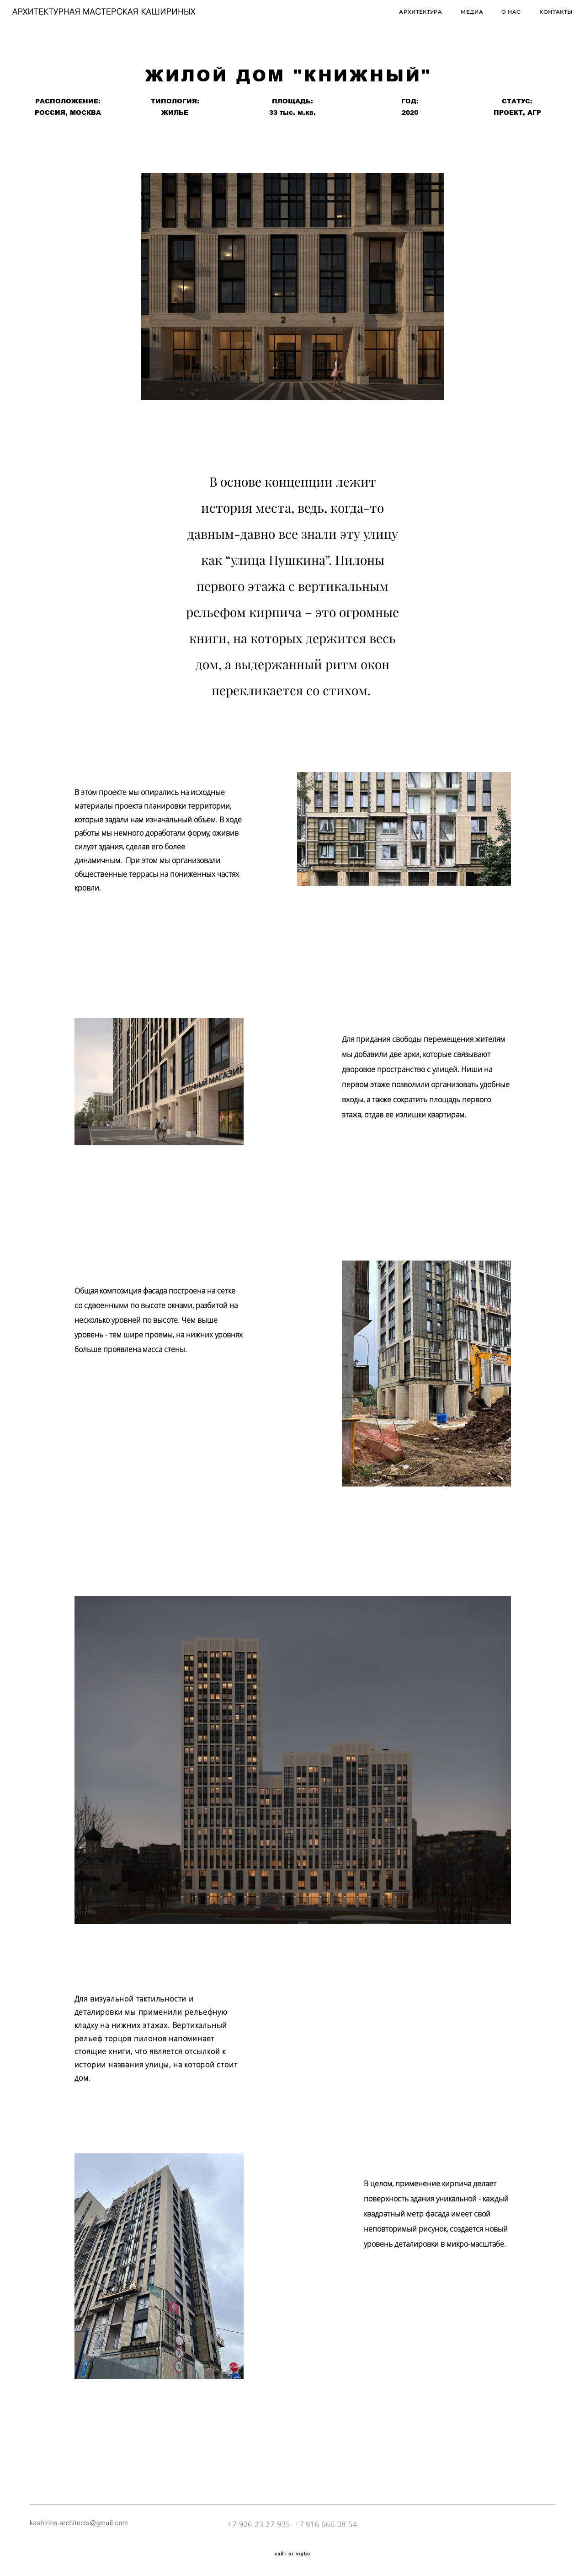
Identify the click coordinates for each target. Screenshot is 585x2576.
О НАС (494, 19)
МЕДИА (454, 19)
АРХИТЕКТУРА (403, 19)
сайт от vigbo (292, 2554)
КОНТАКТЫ (538, 19)
